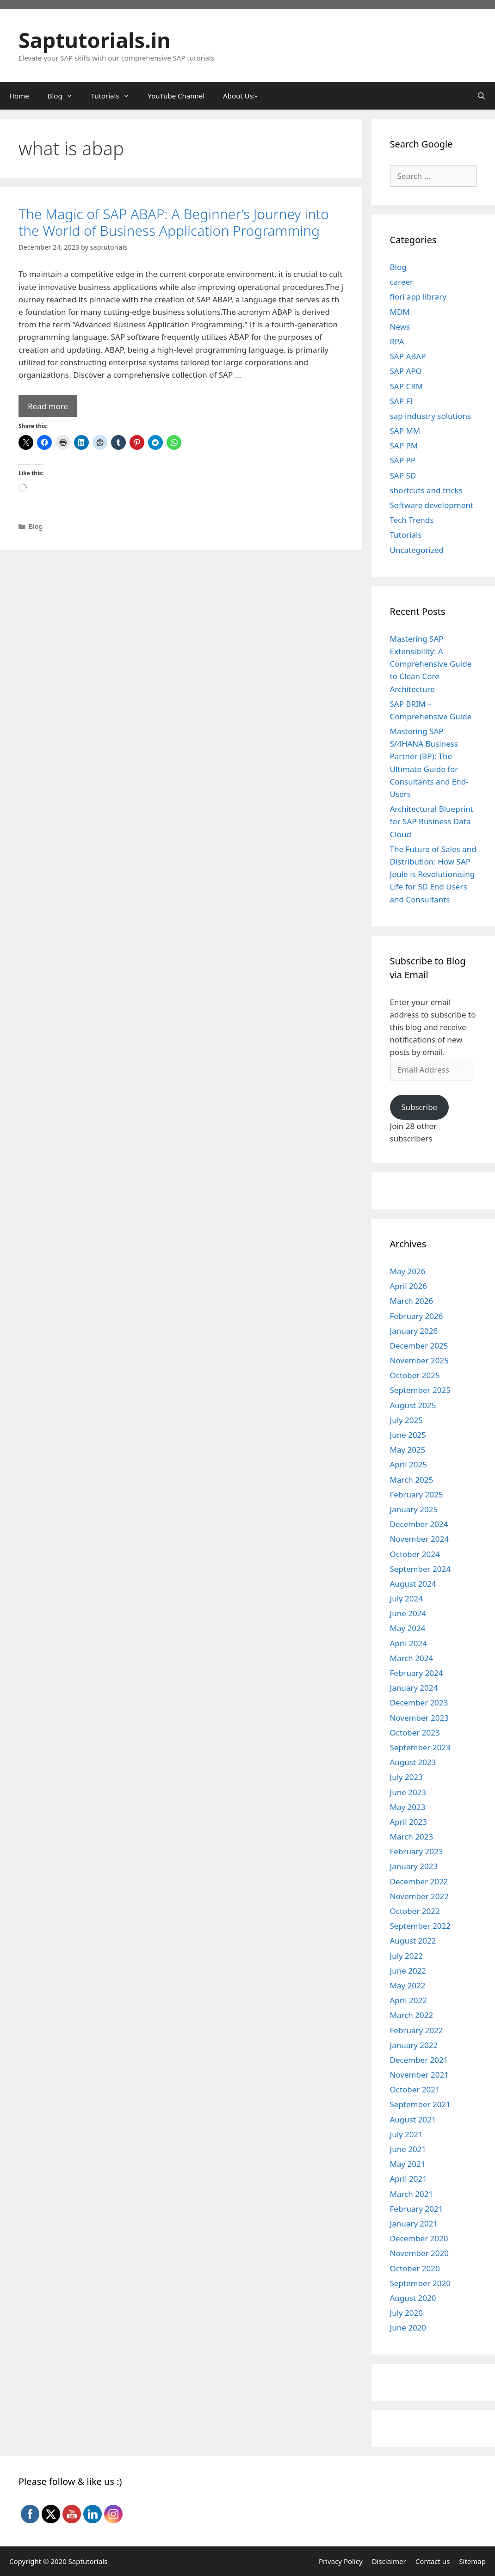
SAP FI (401, 401)
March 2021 (411, 2194)
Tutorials (406, 534)
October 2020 (415, 2268)
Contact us (432, 2561)
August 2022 (413, 1940)
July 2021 (406, 2134)
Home (19, 95)
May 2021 (408, 2164)
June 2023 (408, 1792)
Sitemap (472, 2561)
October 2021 (415, 2089)
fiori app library (418, 296)
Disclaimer (389, 2561)
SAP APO (406, 371)
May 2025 (408, 1449)
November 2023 (419, 1717)
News (400, 326)
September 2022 (420, 1925)
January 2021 (414, 2223)
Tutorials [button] (115, 96)
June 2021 (408, 2149)
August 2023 (413, 1762)
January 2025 (414, 1509)
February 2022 (416, 2030)
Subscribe (419, 1107)
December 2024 (419, 1524)
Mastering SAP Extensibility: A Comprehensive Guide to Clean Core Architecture (431, 663)
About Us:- (240, 95)
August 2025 (413, 1405)
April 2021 (408, 2178)
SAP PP (402, 460)
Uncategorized (417, 550)
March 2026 (411, 1300)
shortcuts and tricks (426, 490)
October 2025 (415, 1375)
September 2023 (420, 1747)
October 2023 (415, 1732)
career (402, 281)
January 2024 (414, 1687)
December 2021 (419, 2060)
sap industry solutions (430, 416)
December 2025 (419, 1345)
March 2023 (411, 1836)
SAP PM (404, 445)
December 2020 (419, 2238)
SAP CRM (406, 386)
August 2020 (413, 2298)
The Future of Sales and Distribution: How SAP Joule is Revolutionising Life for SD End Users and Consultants (433, 874)
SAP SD (403, 475)
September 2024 (420, 1569)
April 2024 (408, 1643)
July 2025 (406, 1420)
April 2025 (408, 1464)
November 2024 (419, 1538)
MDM (400, 312)
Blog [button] (65, 96)
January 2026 (414, 1330)
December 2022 (419, 1881)
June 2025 (408, 1434)
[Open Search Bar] (481, 96)
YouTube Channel (176, 95)
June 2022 (408, 1970)
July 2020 (406, 2312)
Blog (36, 526)
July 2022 (406, 1955)
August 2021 (413, 2119)
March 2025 (411, 1479)
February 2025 (416, 1494)
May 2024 (408, 1628)
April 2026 (408, 1286)
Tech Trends (412, 520)
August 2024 (413, 1583)
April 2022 (408, 2000)
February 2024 (416, 1673)
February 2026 (416, 1316)
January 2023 (414, 1866)
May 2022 (408, 1985)
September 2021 (420, 2104)
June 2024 (408, 1613)
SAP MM (405, 430)
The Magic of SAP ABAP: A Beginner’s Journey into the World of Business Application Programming (174, 222)
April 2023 (408, 1821)
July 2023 (406, 1777)
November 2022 (419, 1896)
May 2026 (408, 1271)
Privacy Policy (341, 2561)
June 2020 (408, 2327)
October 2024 (415, 1554)
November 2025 (419, 1360)
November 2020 (419, 2253)
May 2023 (408, 1807)
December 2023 (419, 1702)
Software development (431, 505)
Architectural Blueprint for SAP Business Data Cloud (431, 821)
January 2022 (414, 2045)
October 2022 (415, 1911)
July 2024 (406, 1598)
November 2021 (419, 2074)
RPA (397, 341)
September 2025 (420, 1390)
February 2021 (416, 2208)
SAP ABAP (408, 356)
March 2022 (411, 2015)
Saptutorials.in (95, 40)
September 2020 (420, 2283)
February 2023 (416, 1851)
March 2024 (411, 1658)
